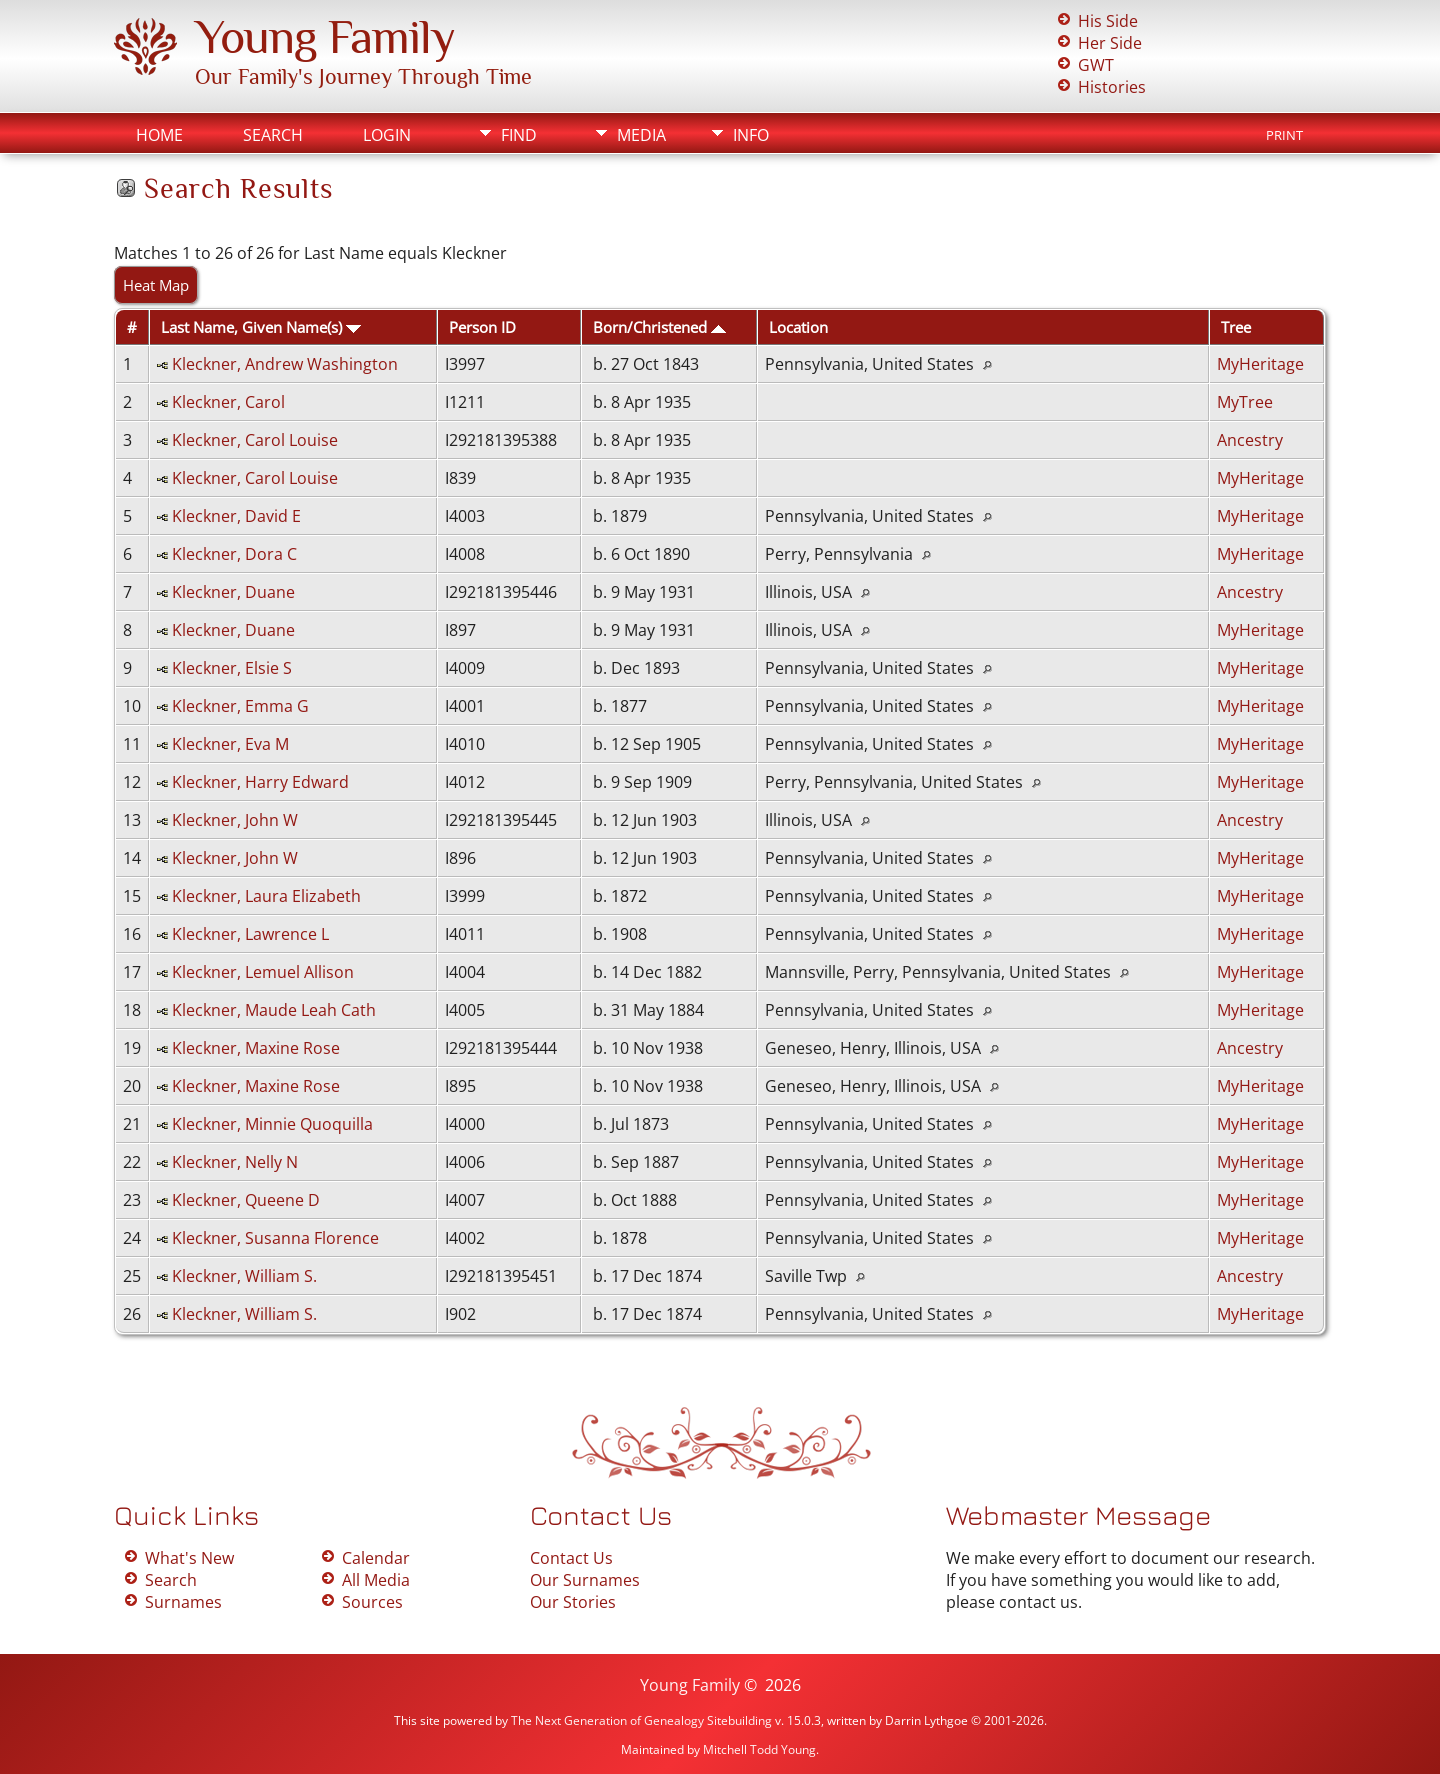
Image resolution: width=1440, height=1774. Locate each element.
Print (1284, 135)
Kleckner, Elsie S (232, 668)
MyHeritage (1260, 364)
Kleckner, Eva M (230, 744)
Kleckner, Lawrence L (250, 934)
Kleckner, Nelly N (235, 1162)
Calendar (376, 1558)
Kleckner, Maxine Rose (256, 1048)
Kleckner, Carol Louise (255, 440)
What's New (189, 1558)
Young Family (325, 37)
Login (387, 135)
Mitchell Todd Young (759, 1749)
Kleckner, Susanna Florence (275, 1238)
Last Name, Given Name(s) (261, 327)
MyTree (1245, 402)
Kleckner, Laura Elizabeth (266, 896)
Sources (372, 1602)
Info (751, 135)
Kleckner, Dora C (234, 554)
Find (519, 135)
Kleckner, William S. (244, 1276)
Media (641, 135)
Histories (1112, 87)
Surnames (183, 1602)
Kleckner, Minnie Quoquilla (272, 1124)
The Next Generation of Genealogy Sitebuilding (641, 1720)
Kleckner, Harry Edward (260, 782)
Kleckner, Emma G (240, 706)
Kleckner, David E (236, 516)
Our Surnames (585, 1580)
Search (273, 135)
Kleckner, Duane (233, 592)
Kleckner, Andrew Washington (285, 364)
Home (159, 135)
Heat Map (156, 285)
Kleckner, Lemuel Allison (263, 972)
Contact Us (571, 1558)
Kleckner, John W (235, 820)
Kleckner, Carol (228, 402)
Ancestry (1250, 440)
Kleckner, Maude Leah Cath (274, 1010)
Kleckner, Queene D (246, 1200)
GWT (1096, 65)
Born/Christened (659, 327)
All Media (376, 1580)
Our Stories (573, 1602)
